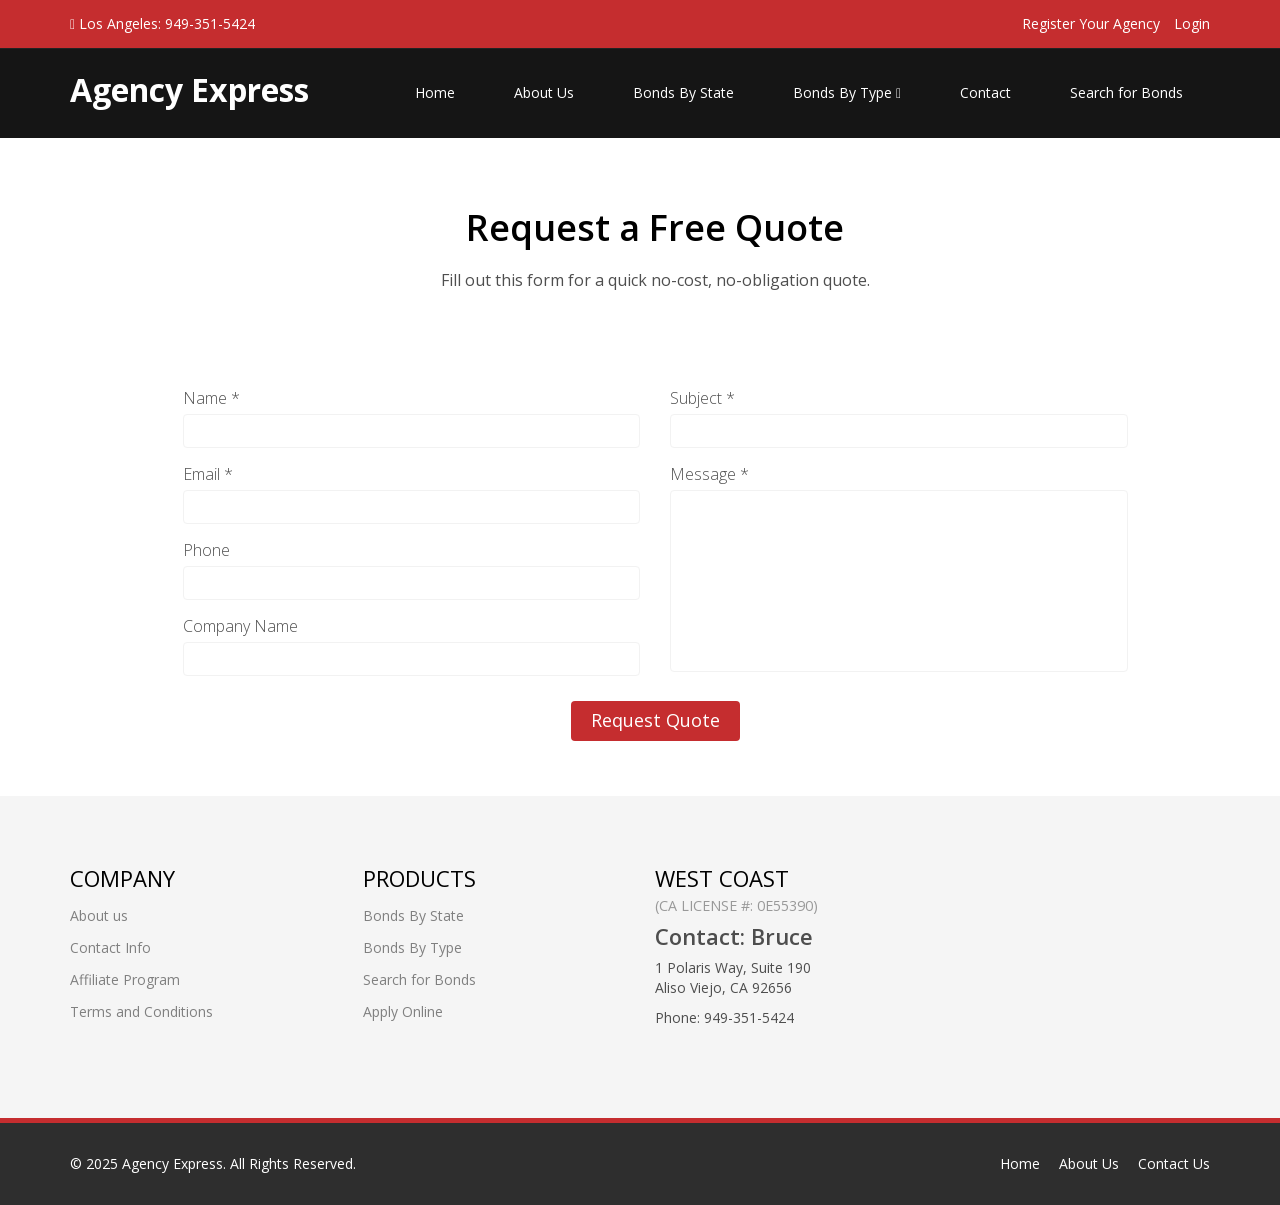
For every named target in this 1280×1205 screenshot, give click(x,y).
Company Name (240, 626)
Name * (211, 398)
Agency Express (172, 1163)
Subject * (702, 398)
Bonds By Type (847, 92)
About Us (544, 92)
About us (99, 915)
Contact (985, 92)
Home (435, 92)
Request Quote (655, 720)
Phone (206, 550)
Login (1192, 23)
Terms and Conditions (141, 1011)
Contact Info (110, 947)
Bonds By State (683, 92)
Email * (208, 474)
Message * (709, 474)
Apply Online (403, 1011)
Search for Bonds (1126, 92)
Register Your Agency (1091, 23)
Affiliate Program (125, 979)
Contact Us (1174, 1163)
